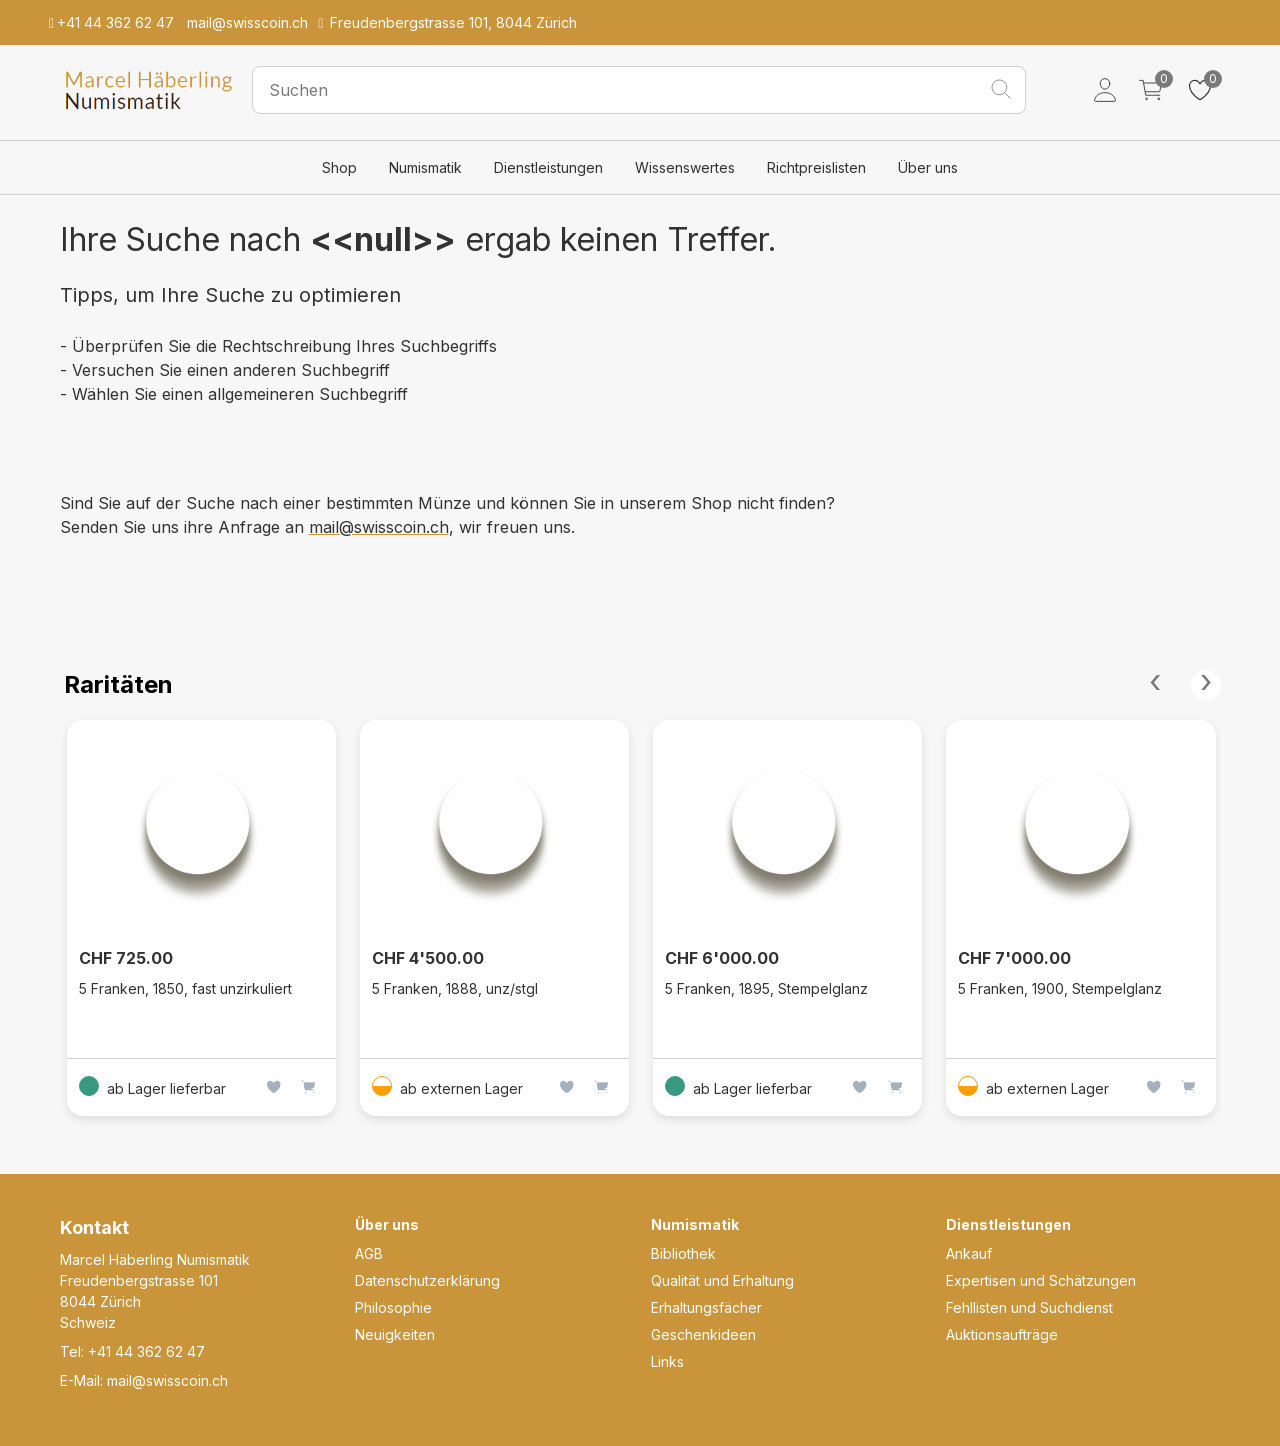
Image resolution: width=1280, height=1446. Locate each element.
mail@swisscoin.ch (379, 527)
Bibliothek (683, 1253)
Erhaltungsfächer (706, 1307)
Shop (339, 167)
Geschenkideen (703, 1334)
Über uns (928, 167)
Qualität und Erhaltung (722, 1280)
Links (667, 1361)
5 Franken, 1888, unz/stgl (455, 988)
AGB (369, 1253)
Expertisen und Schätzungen (1041, 1280)
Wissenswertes (685, 167)
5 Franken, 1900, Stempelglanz (1060, 988)
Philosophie (393, 1307)
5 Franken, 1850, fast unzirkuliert (185, 988)
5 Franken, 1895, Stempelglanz (766, 988)
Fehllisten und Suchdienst (1029, 1307)
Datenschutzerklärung (427, 1280)
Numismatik (425, 167)
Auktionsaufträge (1002, 1334)
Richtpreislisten (816, 167)
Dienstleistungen (548, 167)
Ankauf (969, 1253)
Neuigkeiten (395, 1334)
